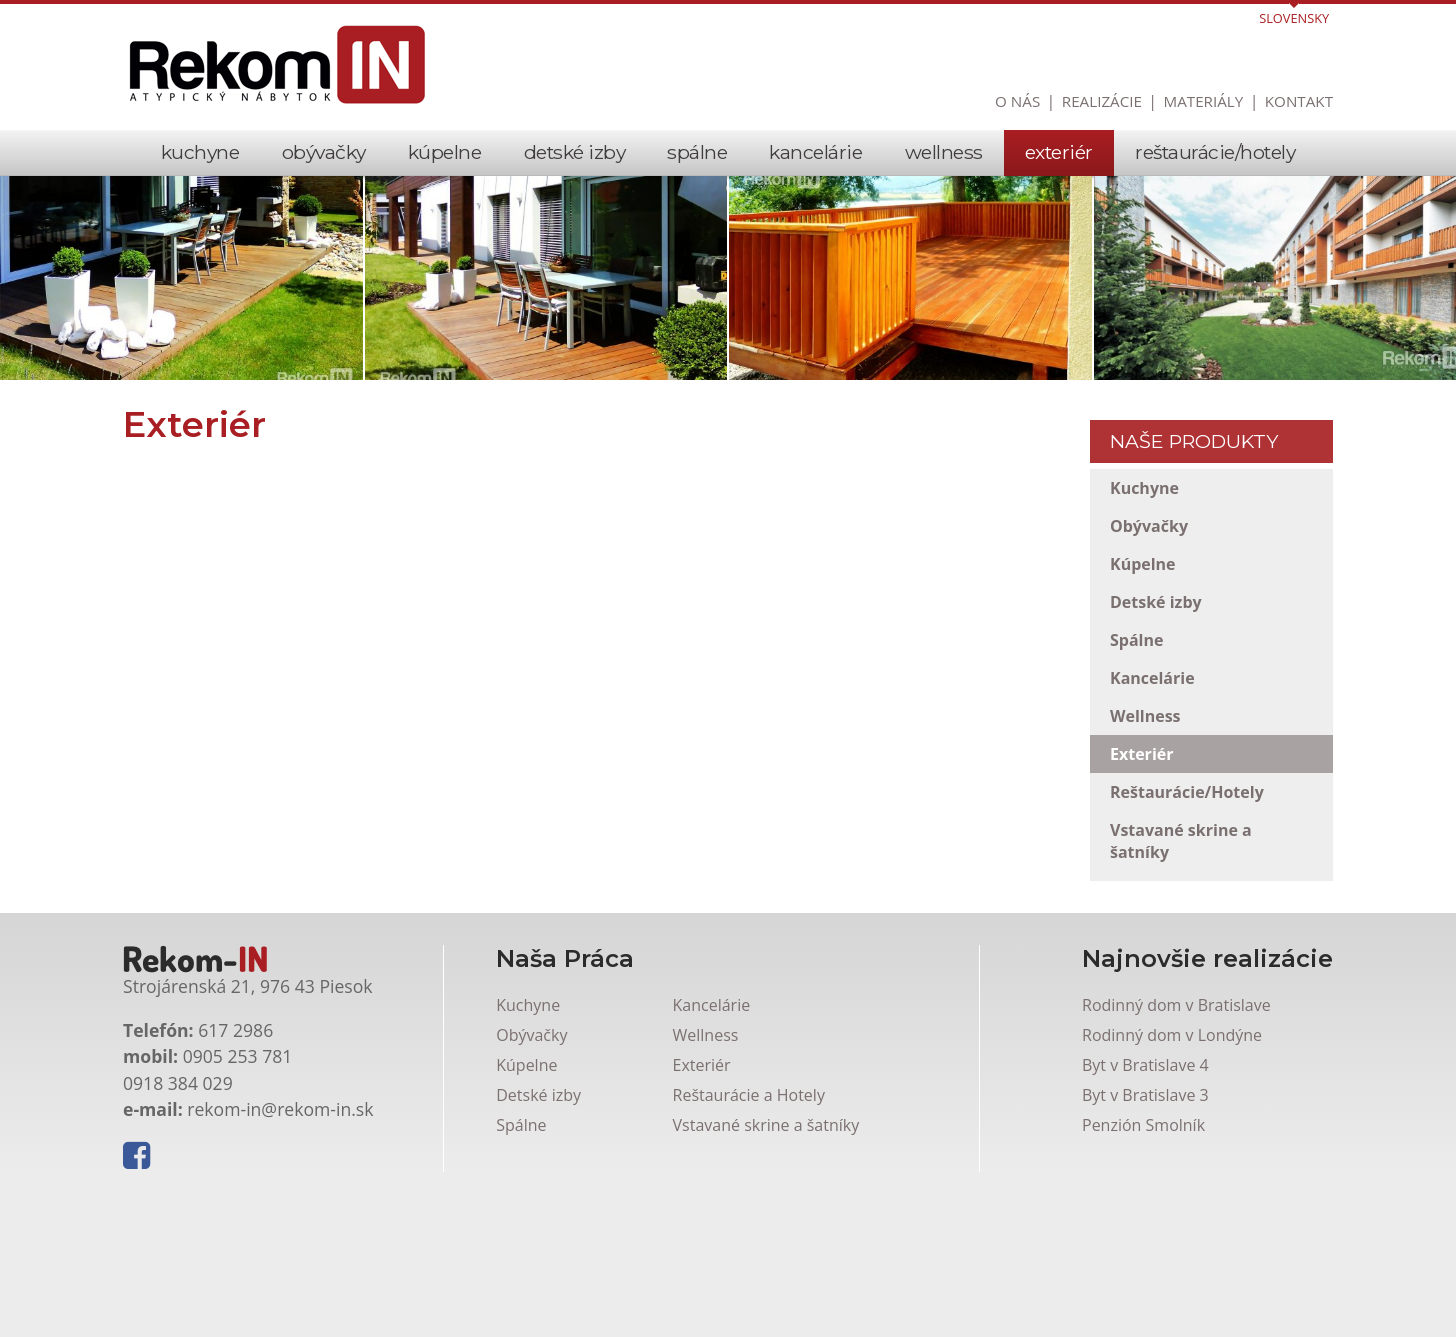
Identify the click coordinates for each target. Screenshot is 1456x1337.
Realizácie (1102, 101)
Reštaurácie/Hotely (1215, 152)
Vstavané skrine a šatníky (1181, 841)
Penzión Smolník (1143, 1290)
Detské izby (575, 152)
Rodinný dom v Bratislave (1176, 1170)
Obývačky (324, 152)
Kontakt (1299, 101)
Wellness (944, 152)
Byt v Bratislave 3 (1145, 1260)
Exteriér (1059, 152)
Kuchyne (200, 152)
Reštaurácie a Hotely (749, 1260)
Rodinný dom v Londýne (1172, 1200)
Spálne (697, 152)
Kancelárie (815, 152)
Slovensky (1294, 18)
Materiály (1204, 101)
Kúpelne (445, 152)
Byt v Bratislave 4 (1145, 1230)
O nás (1017, 101)
